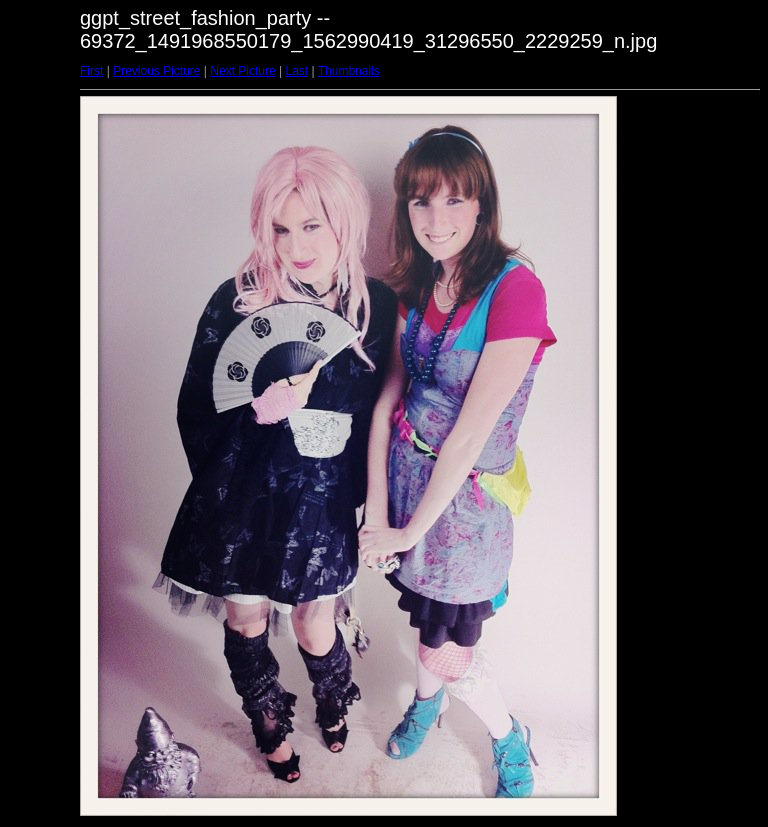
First (91, 71)
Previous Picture (156, 71)
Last (296, 71)
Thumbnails (349, 71)
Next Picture (242, 71)
